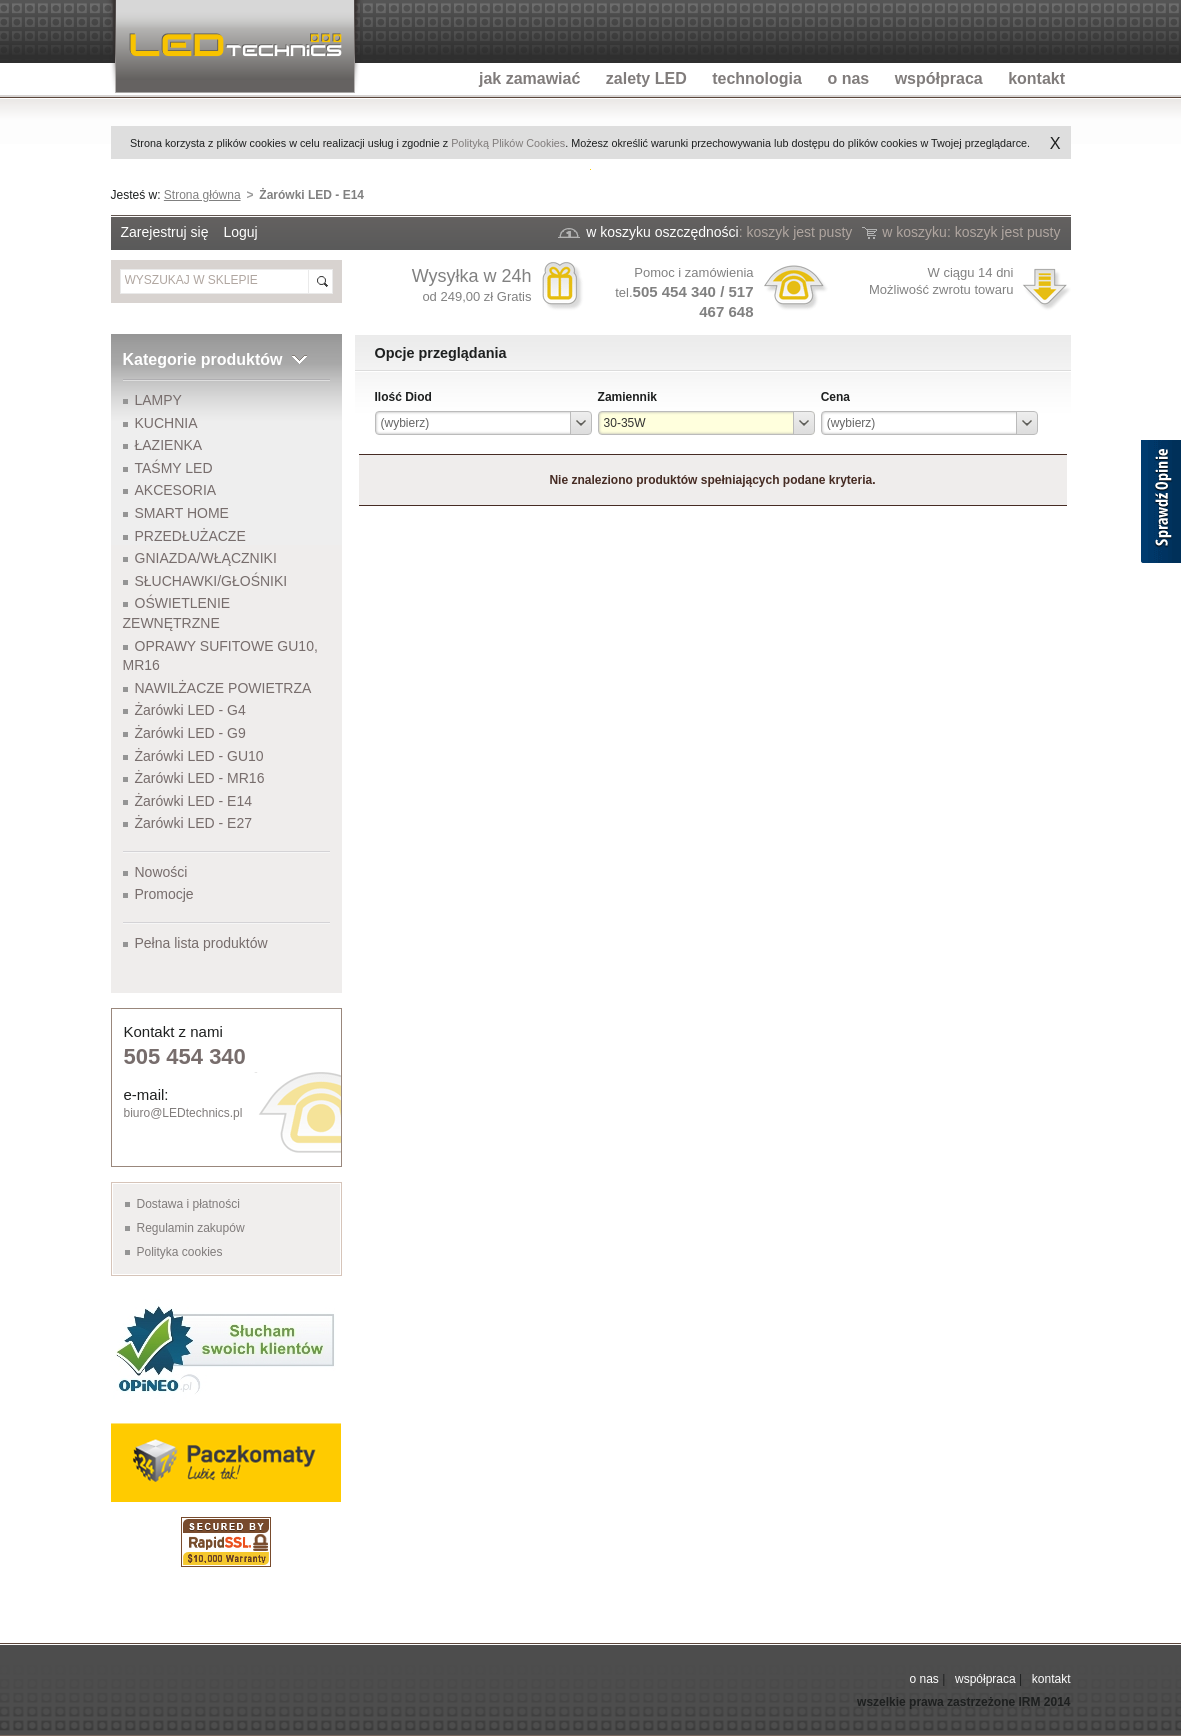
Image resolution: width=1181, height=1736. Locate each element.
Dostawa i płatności (188, 1204)
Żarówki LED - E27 (193, 823)
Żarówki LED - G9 (190, 733)
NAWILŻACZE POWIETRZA (223, 688)
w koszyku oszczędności (662, 232)
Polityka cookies (180, 1252)
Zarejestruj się (165, 232)
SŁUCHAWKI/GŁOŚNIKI (211, 581)
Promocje (164, 894)
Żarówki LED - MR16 (200, 778)
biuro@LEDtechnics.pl (183, 1113)
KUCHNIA (166, 423)
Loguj (240, 232)
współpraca (985, 1679)
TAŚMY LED (174, 468)
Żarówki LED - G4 (190, 710)
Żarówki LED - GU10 (199, 756)
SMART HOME (182, 513)
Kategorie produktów (203, 359)
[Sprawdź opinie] (1161, 505)
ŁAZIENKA (169, 445)
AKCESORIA (176, 490)
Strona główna (202, 195)
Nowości (161, 872)
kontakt (1051, 1679)
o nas (923, 1679)
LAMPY (158, 400)
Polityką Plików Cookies (508, 143)
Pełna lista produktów (201, 943)
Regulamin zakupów (191, 1228)
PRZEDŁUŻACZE (190, 536)
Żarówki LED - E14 (193, 801)
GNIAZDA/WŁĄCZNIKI (206, 558)
